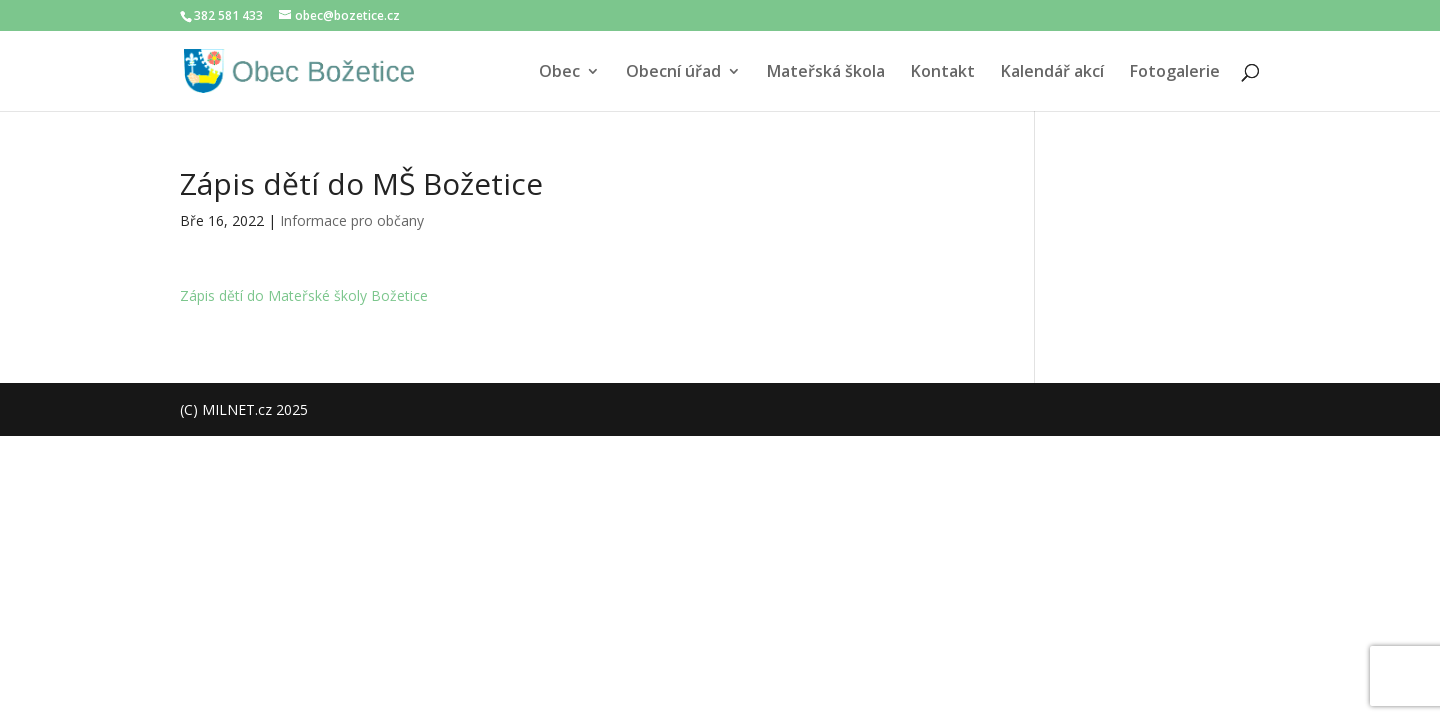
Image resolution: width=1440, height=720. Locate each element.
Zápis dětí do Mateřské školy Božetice (304, 295)
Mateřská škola (826, 73)
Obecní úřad (673, 73)
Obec (559, 73)
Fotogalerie (1175, 73)
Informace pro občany (352, 220)
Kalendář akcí (1052, 73)
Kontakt (943, 73)
